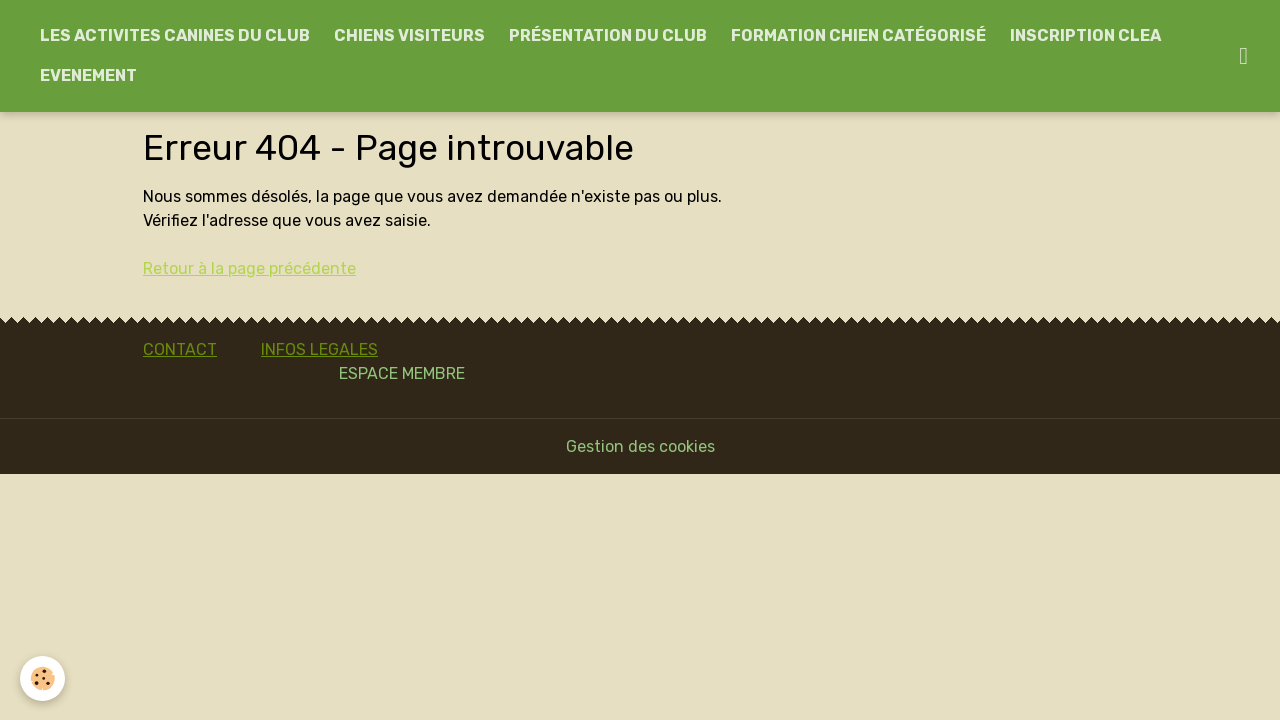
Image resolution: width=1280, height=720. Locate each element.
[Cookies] (42, 678)
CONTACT (180, 349)
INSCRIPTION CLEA (1085, 35)
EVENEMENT (88, 75)
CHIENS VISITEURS (409, 35)
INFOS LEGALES (319, 349)
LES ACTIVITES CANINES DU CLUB (175, 35)
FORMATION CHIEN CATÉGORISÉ (858, 35)
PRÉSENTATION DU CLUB (608, 35)
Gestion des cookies (640, 446)
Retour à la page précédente (249, 268)
